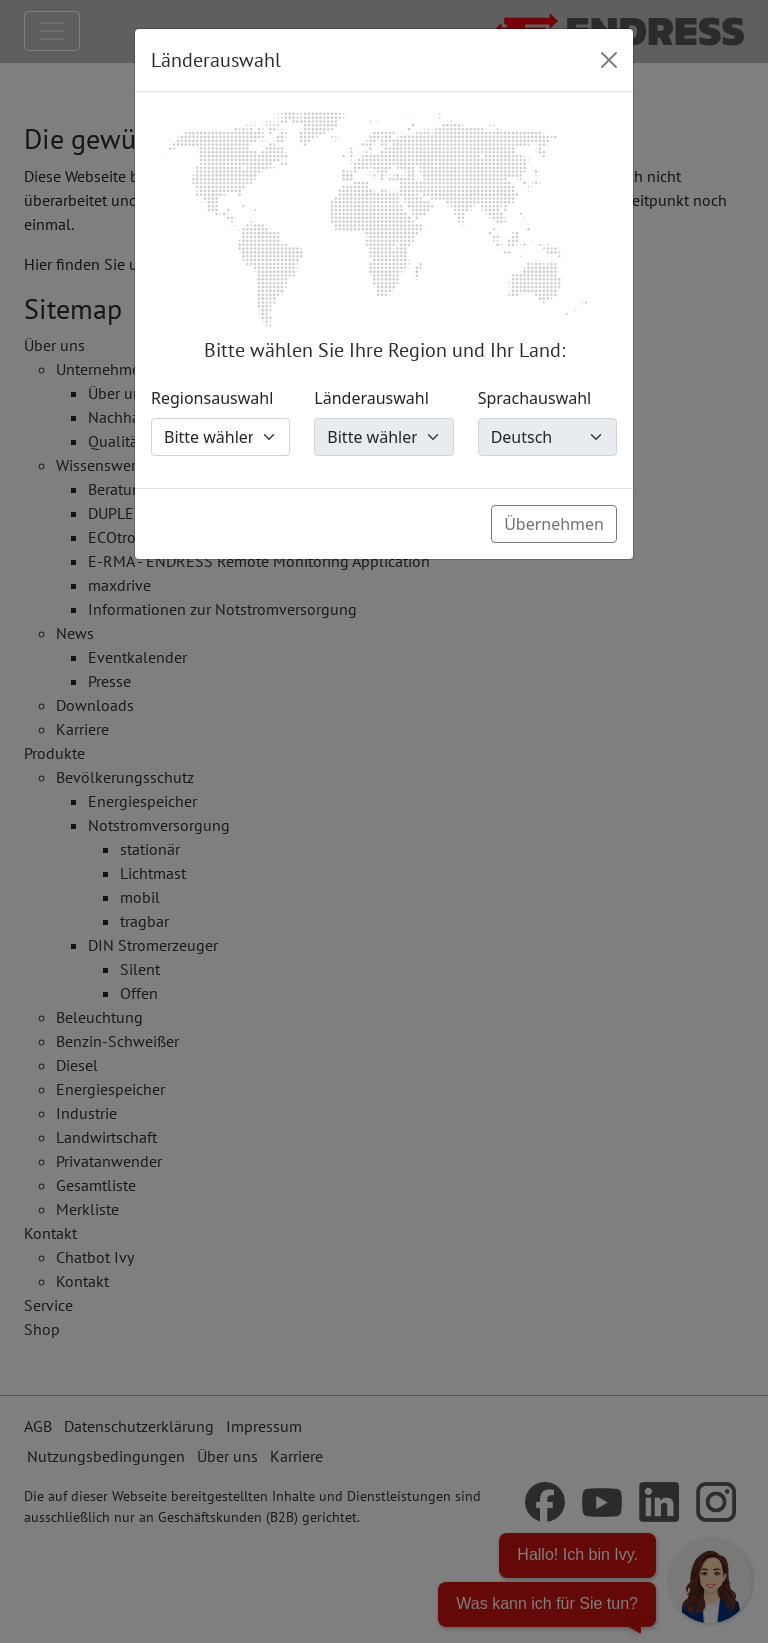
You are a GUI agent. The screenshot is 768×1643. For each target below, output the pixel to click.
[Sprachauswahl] (547, 437)
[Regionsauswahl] (220, 437)
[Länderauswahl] (383, 437)
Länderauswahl (371, 398)
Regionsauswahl (212, 398)
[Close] (609, 60)
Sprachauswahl (535, 398)
